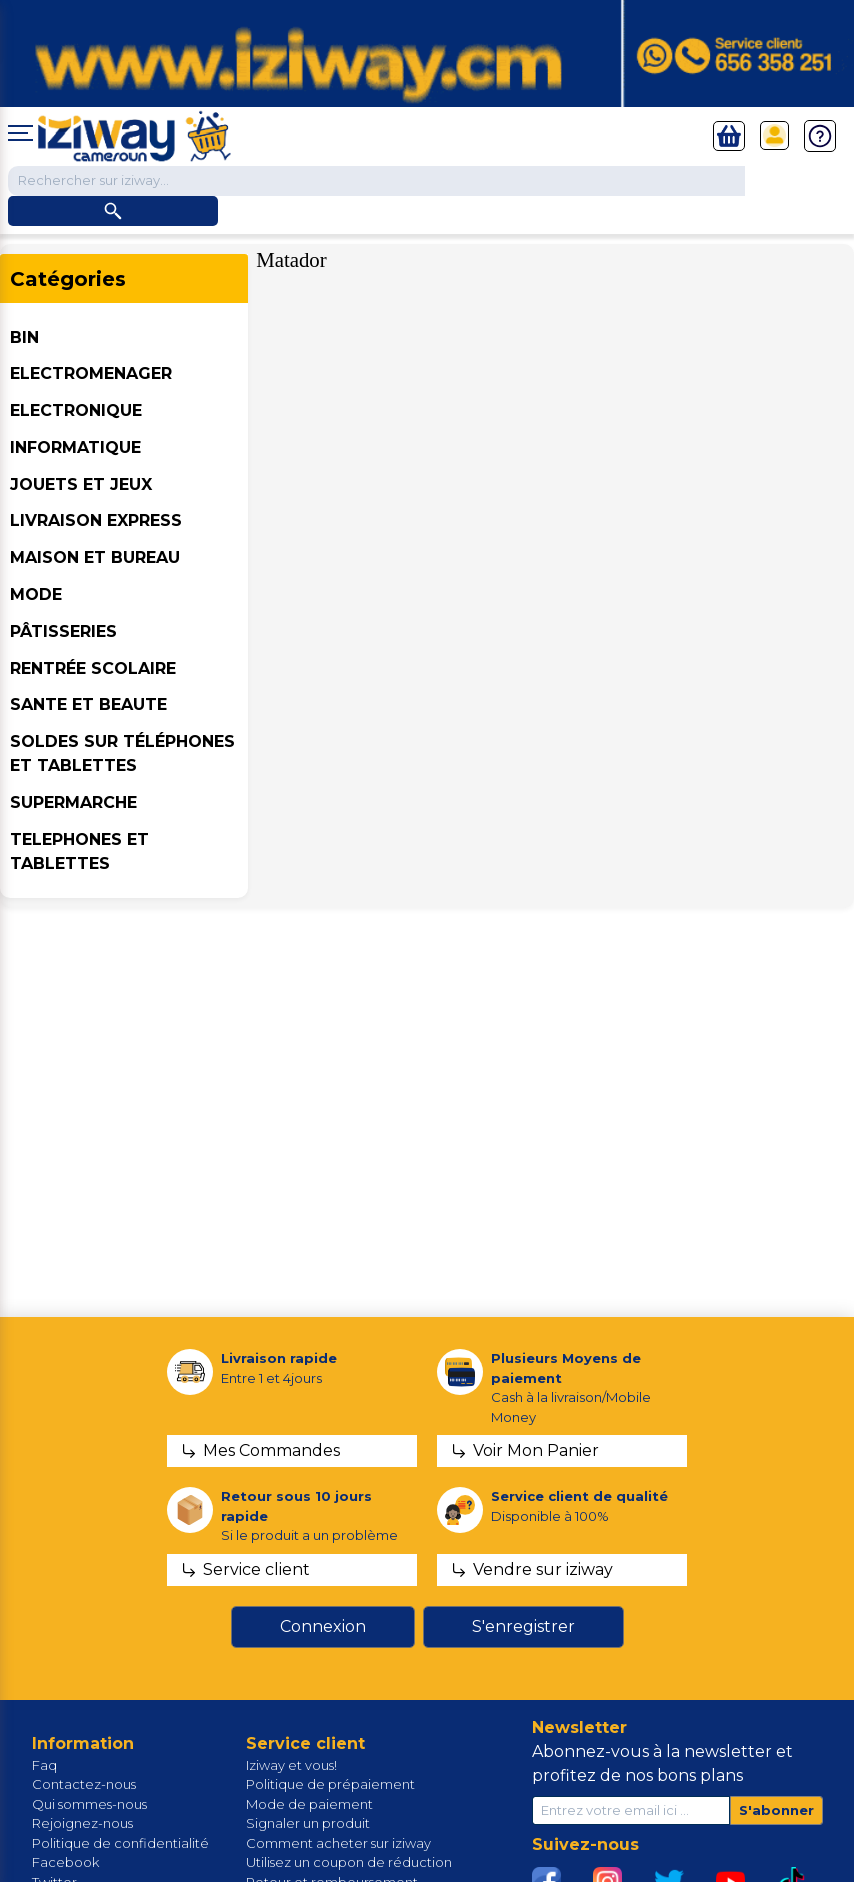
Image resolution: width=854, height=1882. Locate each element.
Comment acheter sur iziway (338, 1843)
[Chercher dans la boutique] (376, 181)
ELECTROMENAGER (91, 373)
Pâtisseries (63, 631)
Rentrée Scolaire (93, 668)
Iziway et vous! (291, 1765)
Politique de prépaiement (330, 1784)
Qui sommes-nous (89, 1804)
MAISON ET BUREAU (95, 557)
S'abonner (776, 1810)
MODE (36, 594)
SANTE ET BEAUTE (88, 704)
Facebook (65, 1862)
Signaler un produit (308, 1823)
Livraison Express (96, 520)
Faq (44, 1765)
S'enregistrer (523, 1626)
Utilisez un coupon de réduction (349, 1862)
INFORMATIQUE (75, 447)
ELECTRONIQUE (76, 410)
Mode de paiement (309, 1804)
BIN (24, 337)
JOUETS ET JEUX (81, 484)
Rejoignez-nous (82, 1823)
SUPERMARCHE (73, 802)
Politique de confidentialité (120, 1843)
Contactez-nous (84, 1784)
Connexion (323, 1626)
